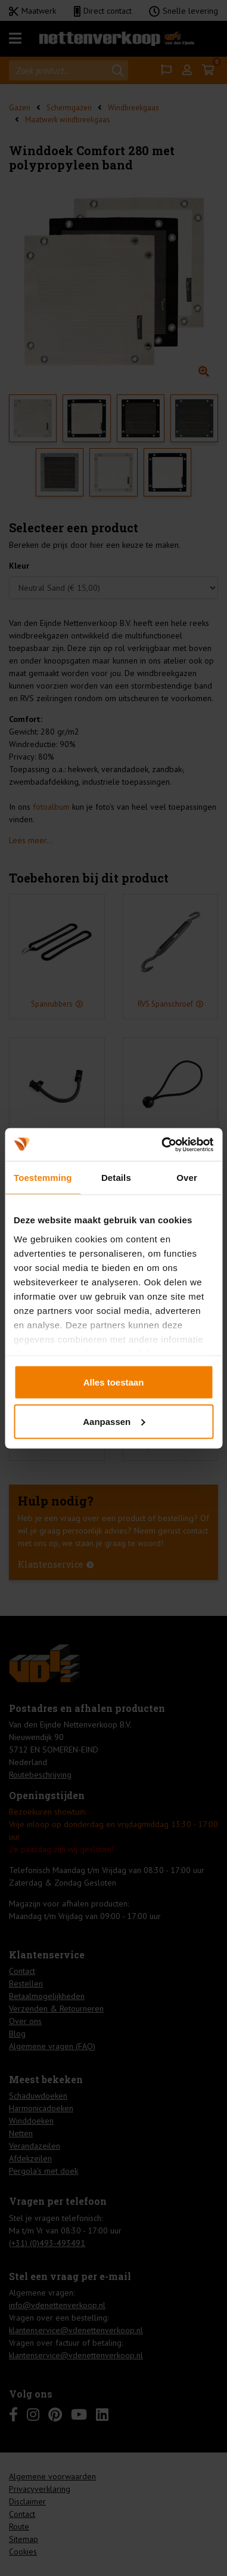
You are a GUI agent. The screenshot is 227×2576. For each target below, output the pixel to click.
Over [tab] (186, 1178)
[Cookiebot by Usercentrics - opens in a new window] (162, 1144)
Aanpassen (114, 1421)
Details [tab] (116, 1178)
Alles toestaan (113, 1382)
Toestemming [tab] (43, 1178)
